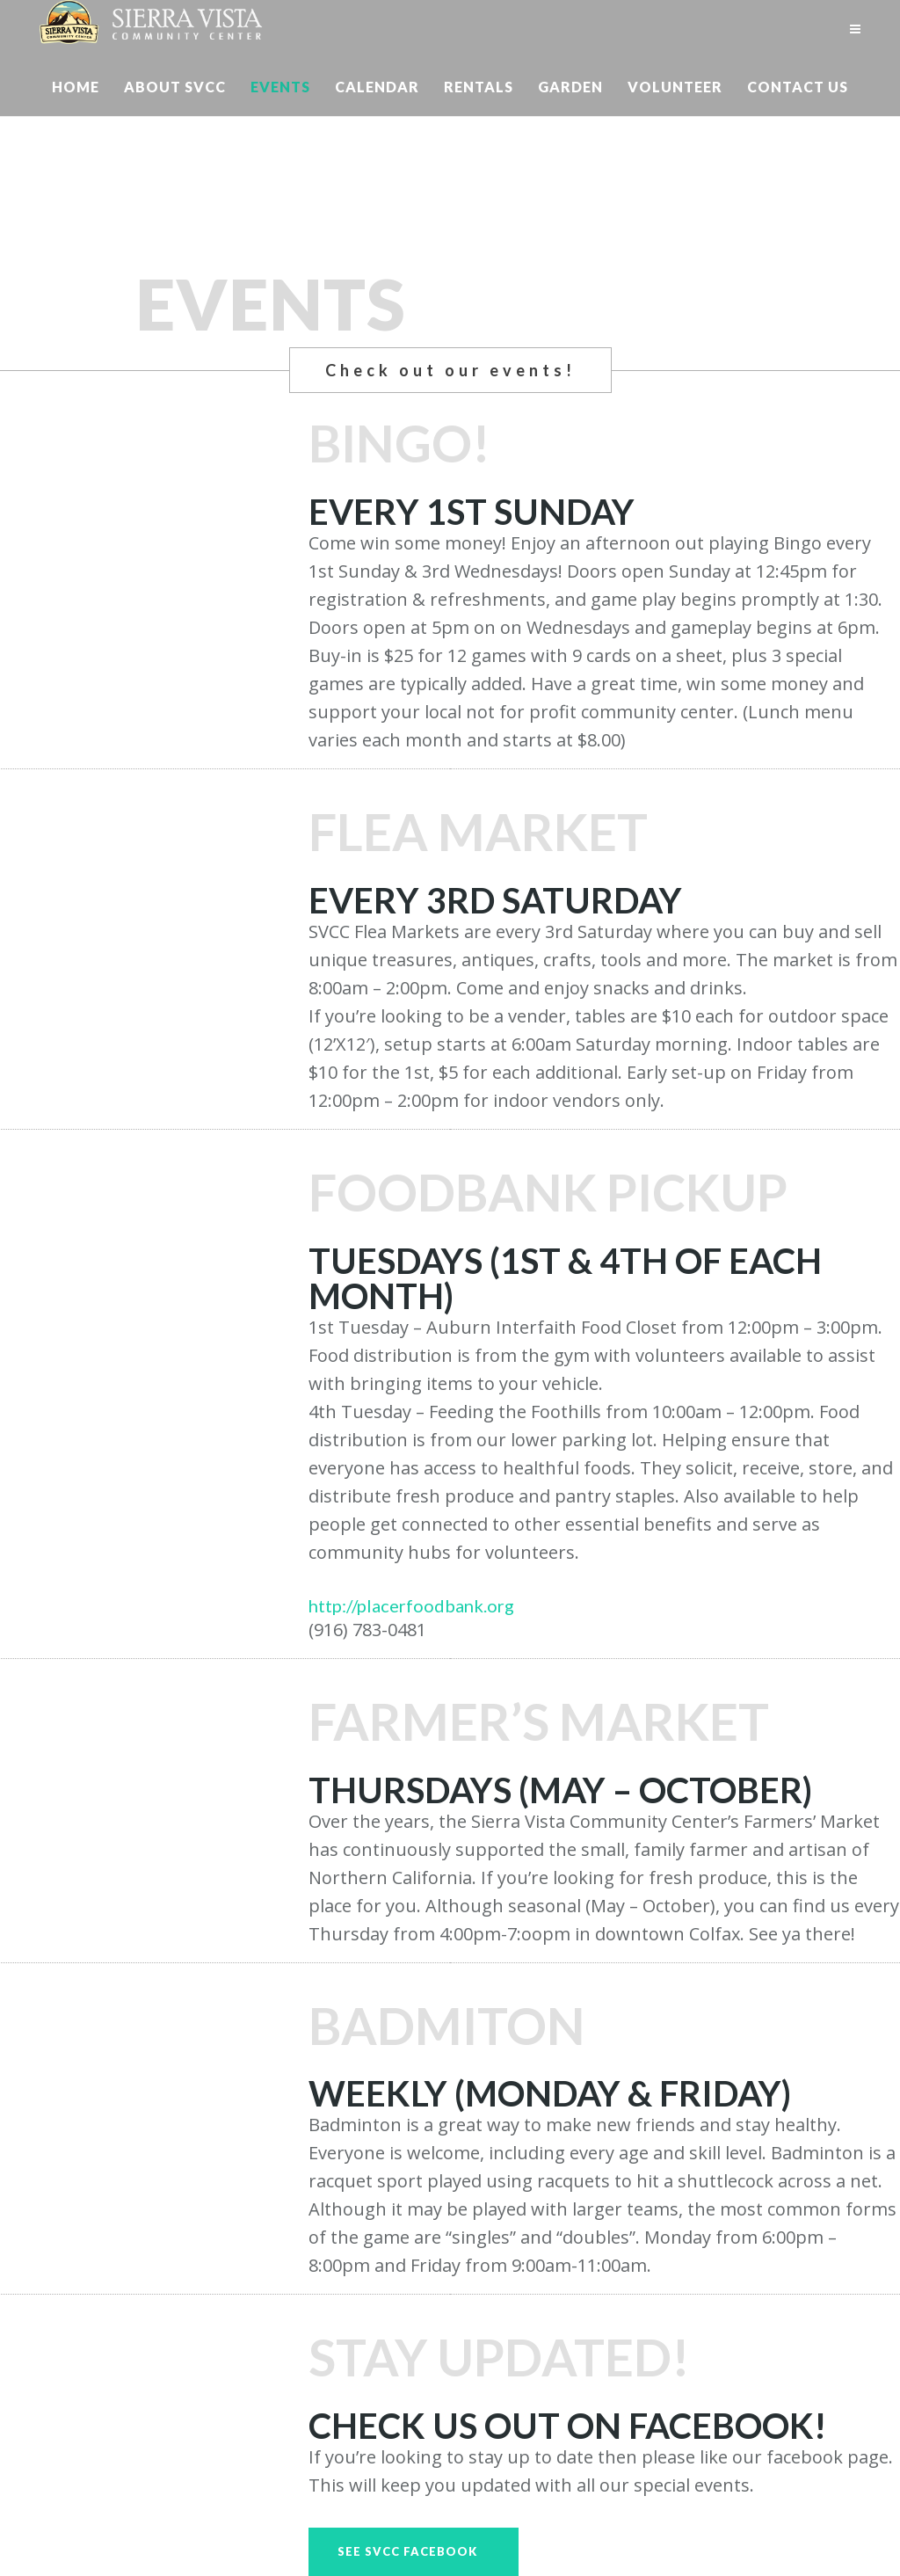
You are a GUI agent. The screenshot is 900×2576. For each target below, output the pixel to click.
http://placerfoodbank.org (411, 1605)
